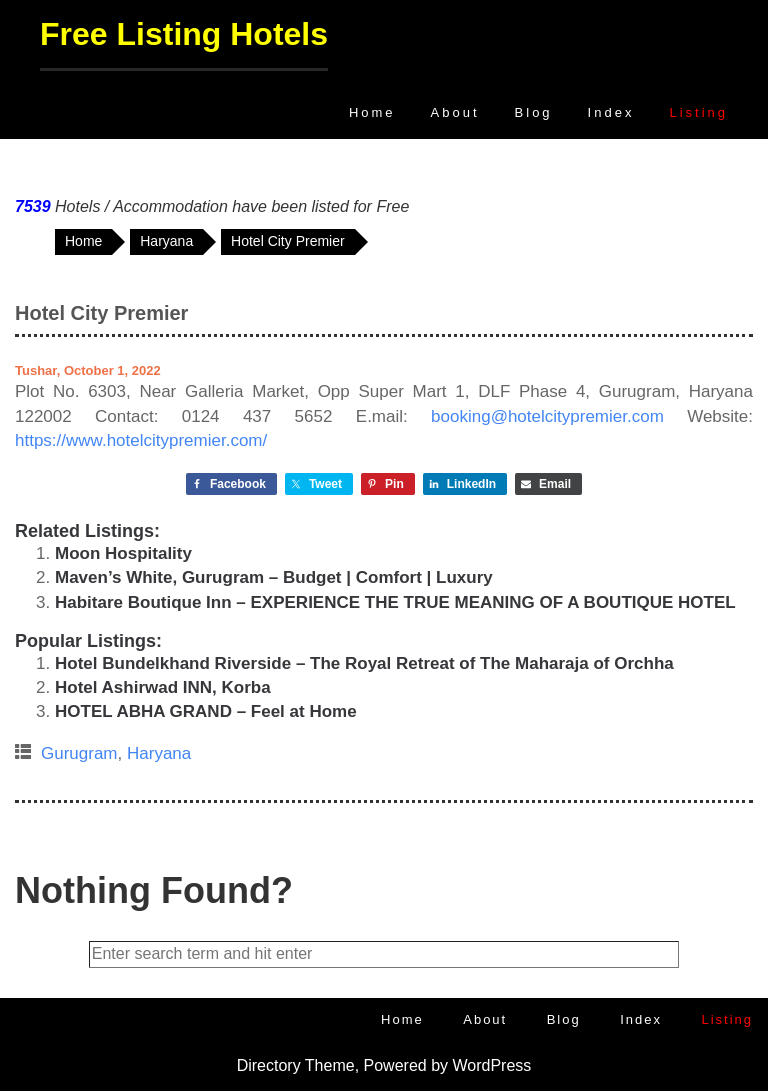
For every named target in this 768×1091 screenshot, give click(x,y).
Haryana (159, 753)
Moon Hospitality (123, 553)
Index (611, 112)
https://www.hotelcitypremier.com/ (141, 440)
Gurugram (79, 753)
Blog (534, 112)
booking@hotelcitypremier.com (547, 416)
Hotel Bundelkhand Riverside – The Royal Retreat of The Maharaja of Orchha (364, 663)
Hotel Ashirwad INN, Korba (163, 687)
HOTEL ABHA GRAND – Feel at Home (206, 711)
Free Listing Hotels (184, 34)
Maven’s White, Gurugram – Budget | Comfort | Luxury (274, 577)
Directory (269, 1065)
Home (372, 112)
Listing (698, 112)
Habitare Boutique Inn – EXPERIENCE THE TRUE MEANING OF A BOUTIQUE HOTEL (395, 602)
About (455, 112)
